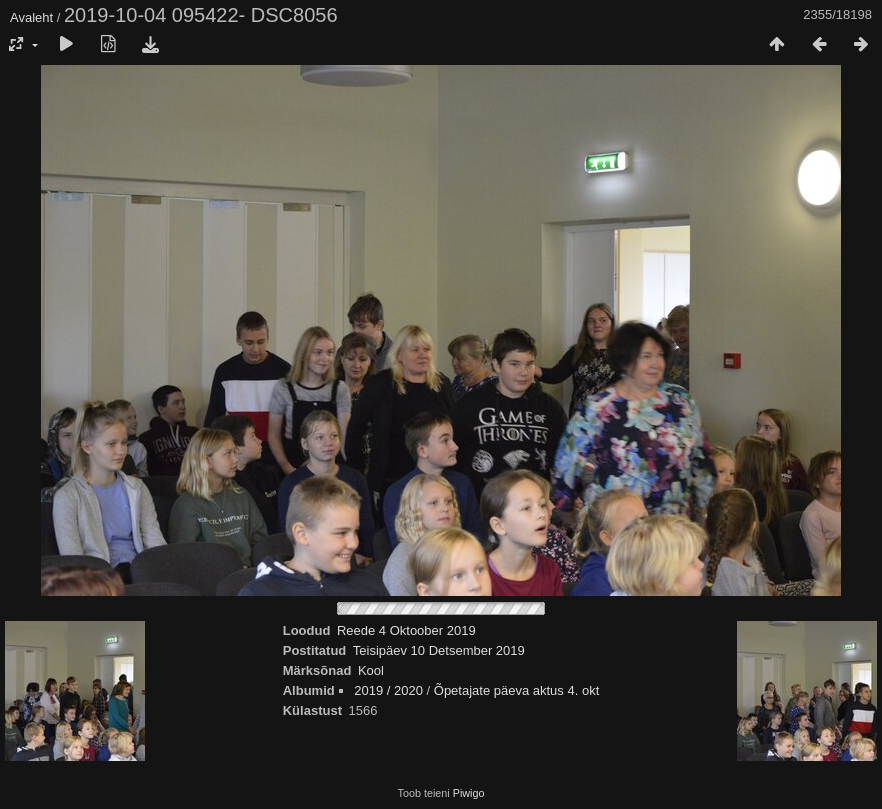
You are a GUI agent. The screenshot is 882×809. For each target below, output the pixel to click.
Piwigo (469, 793)
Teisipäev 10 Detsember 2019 (439, 650)
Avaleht (31, 17)
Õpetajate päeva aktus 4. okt (517, 690)
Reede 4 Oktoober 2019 (406, 630)
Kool (371, 670)
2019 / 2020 (388, 690)
